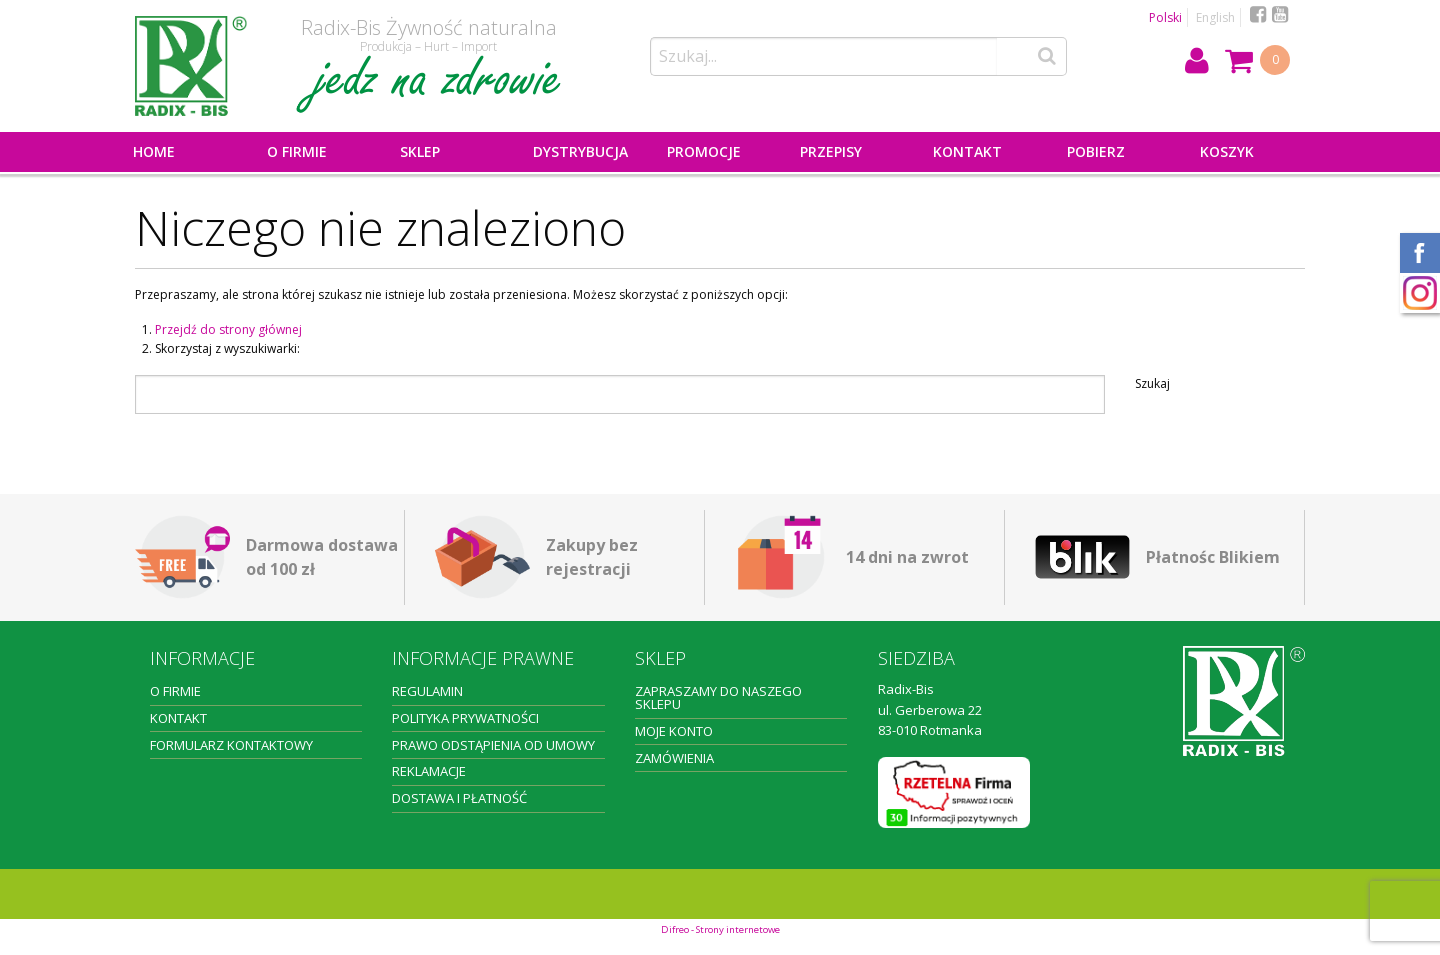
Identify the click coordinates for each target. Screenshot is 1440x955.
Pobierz (1096, 151)
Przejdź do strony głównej (228, 329)
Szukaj (1152, 384)
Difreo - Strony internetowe (720, 929)
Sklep (420, 151)
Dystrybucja (580, 151)
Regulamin (427, 691)
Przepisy (831, 151)
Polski (1165, 17)
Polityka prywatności (465, 718)
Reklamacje (429, 771)
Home (154, 151)
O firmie (297, 151)
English (1215, 17)
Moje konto (674, 731)
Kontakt (967, 151)
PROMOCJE (704, 151)
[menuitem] (186, 152)
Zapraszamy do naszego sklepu (718, 697)
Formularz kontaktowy (231, 745)
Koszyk (1227, 151)
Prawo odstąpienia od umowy (493, 745)
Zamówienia (674, 758)
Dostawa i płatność (459, 798)
